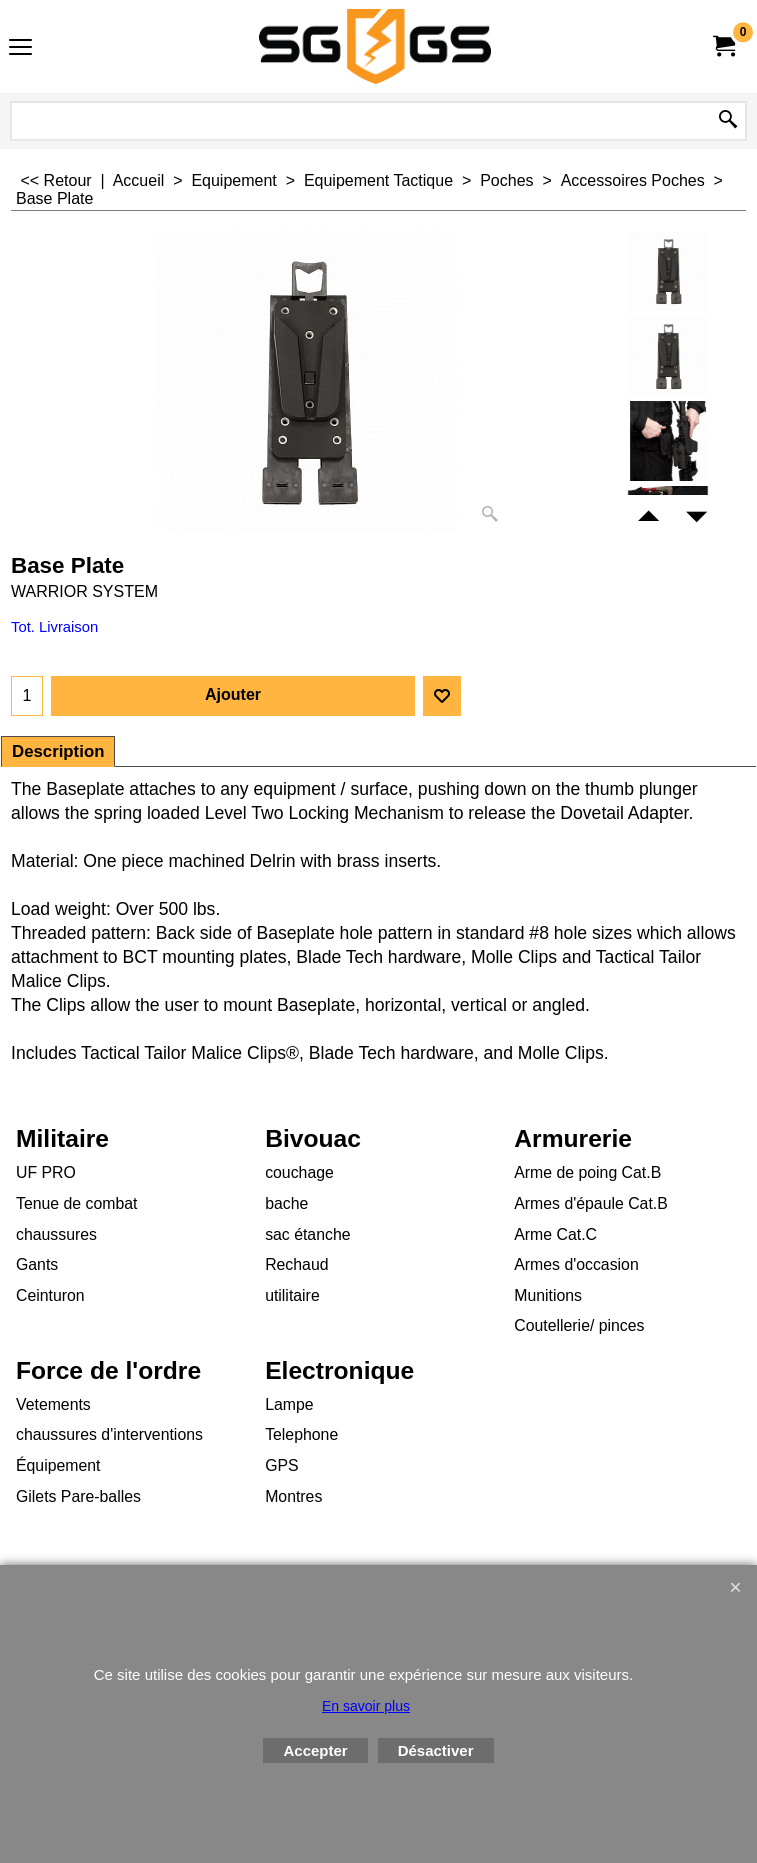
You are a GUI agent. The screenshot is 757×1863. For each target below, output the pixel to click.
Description (58, 751)
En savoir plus (366, 1706)
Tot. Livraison (54, 627)
